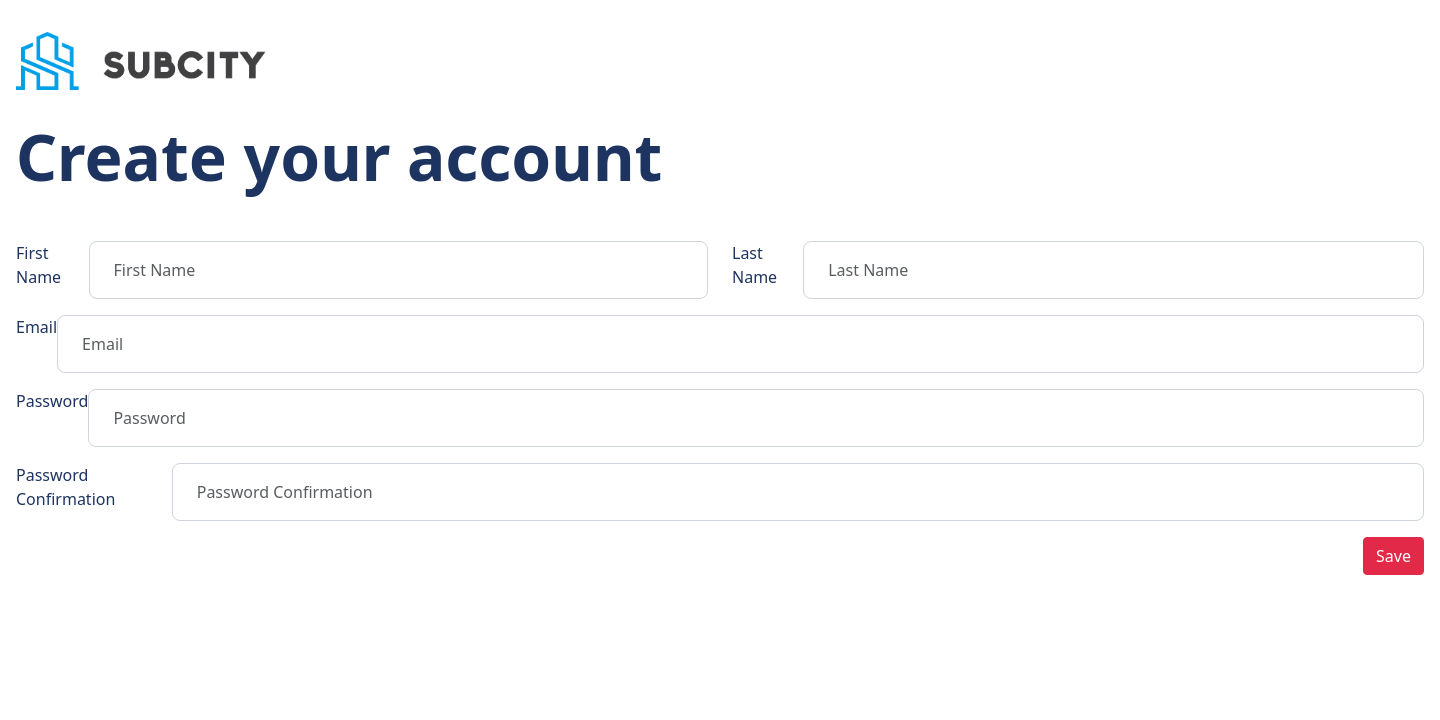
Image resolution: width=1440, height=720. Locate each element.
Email (36, 327)
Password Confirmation (65, 487)
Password (52, 401)
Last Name (754, 265)
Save (1393, 556)
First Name (38, 265)
